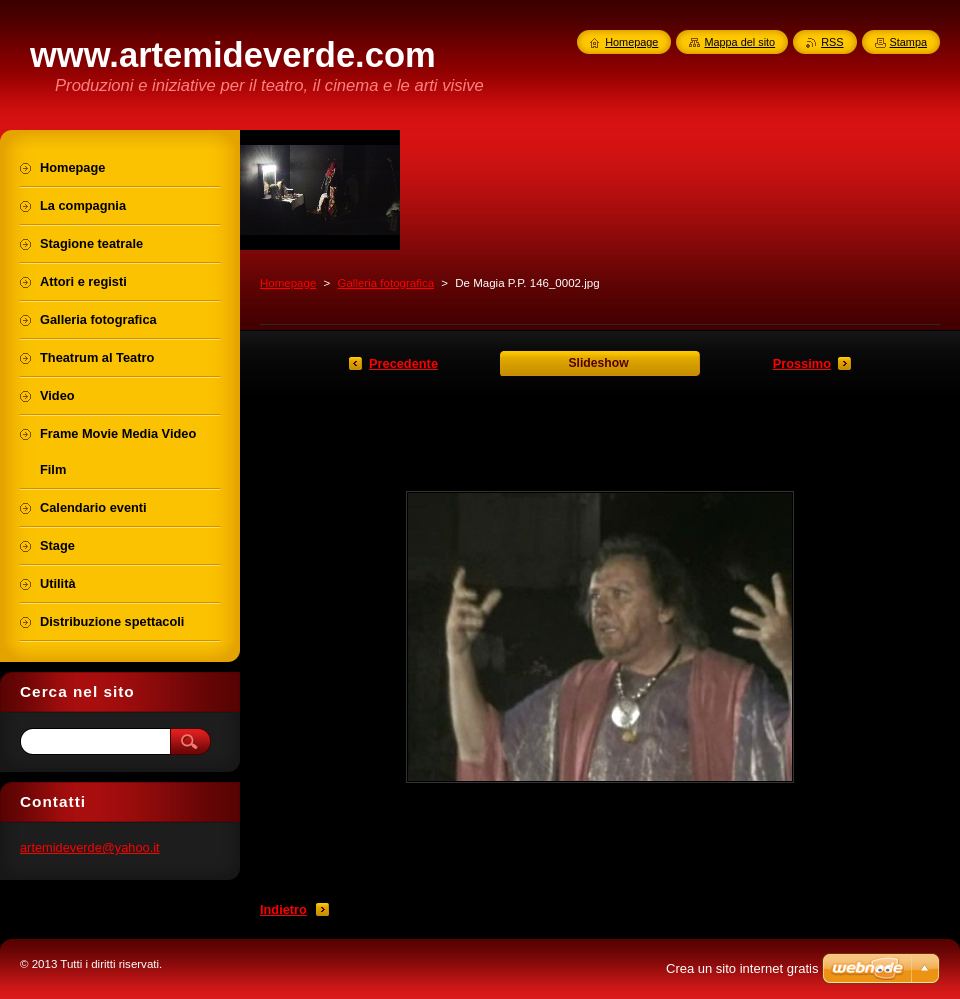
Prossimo (802, 363)
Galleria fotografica (385, 283)
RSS (832, 42)
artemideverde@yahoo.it (90, 847)
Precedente (403, 363)
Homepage (288, 283)
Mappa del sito (739, 42)
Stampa (908, 42)
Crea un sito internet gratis (742, 968)
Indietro (283, 909)
